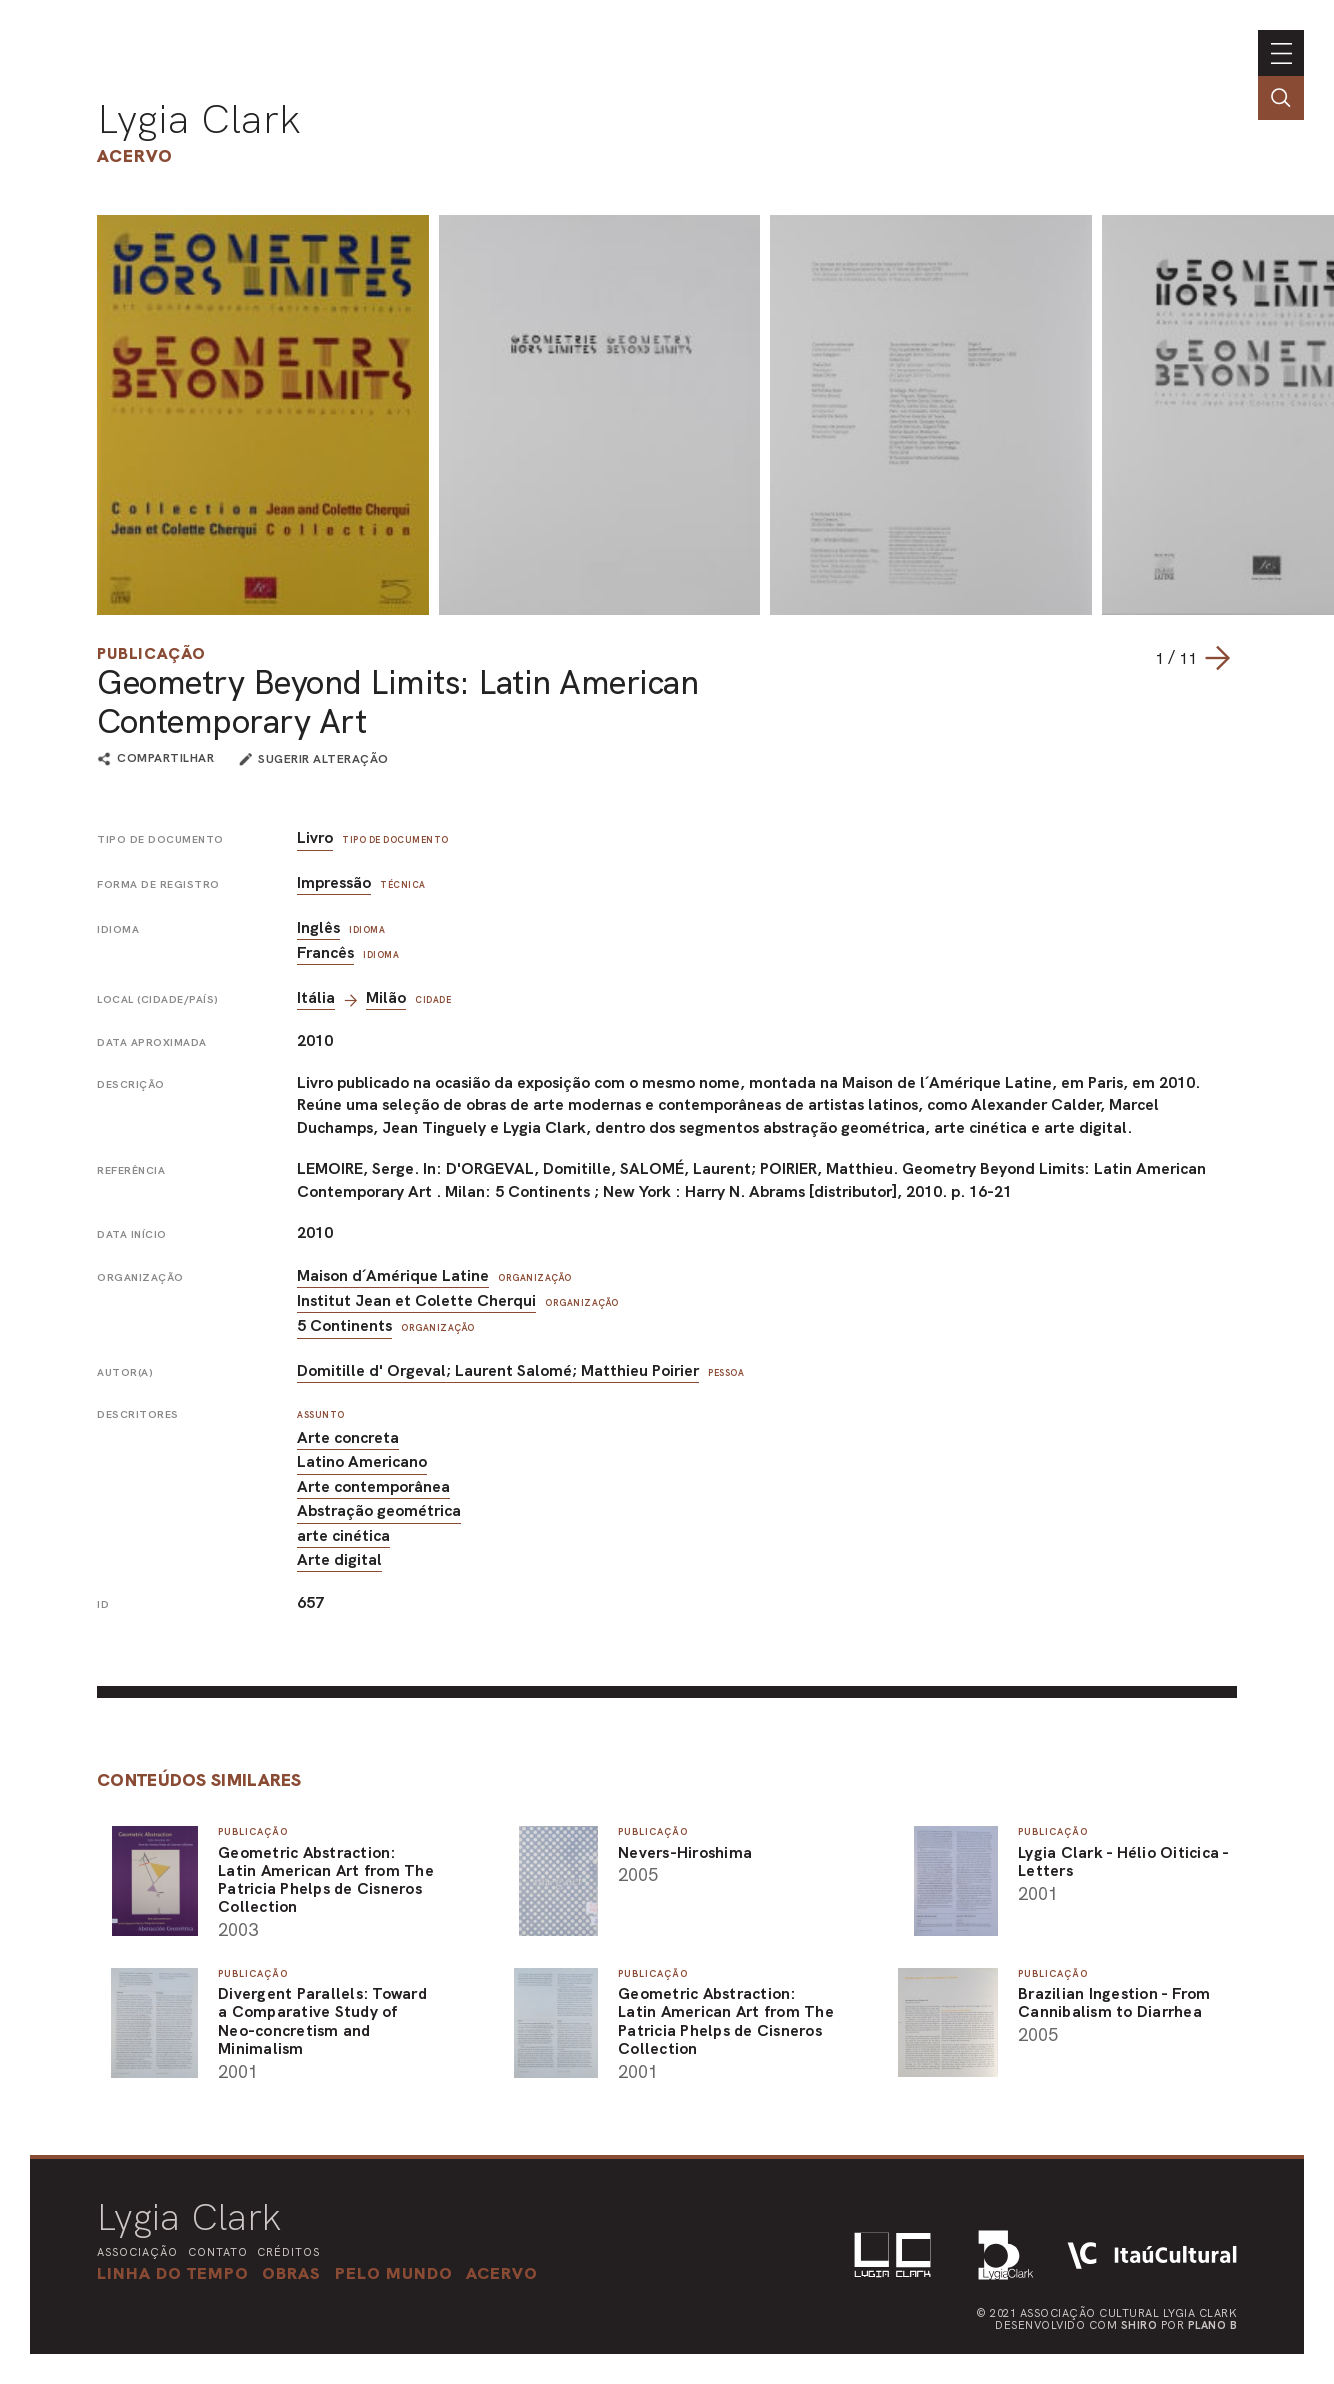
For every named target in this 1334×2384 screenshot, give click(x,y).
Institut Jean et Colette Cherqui (416, 1300)
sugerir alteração (323, 759)
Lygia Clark (199, 119)
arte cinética (343, 1535)
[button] (394, 2273)
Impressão (334, 882)
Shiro (1139, 2325)
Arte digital (339, 1559)
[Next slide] (1217, 658)
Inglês (318, 927)
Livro (315, 837)
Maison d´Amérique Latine (393, 1275)
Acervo (135, 155)
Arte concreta (348, 1437)
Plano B (1213, 2325)
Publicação (151, 653)
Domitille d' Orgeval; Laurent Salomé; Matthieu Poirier (498, 1370)
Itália (316, 997)
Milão (386, 997)
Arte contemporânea (373, 1486)
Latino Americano (362, 1461)
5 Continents (344, 1325)
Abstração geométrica (379, 1510)
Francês (325, 952)
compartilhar (165, 759)
